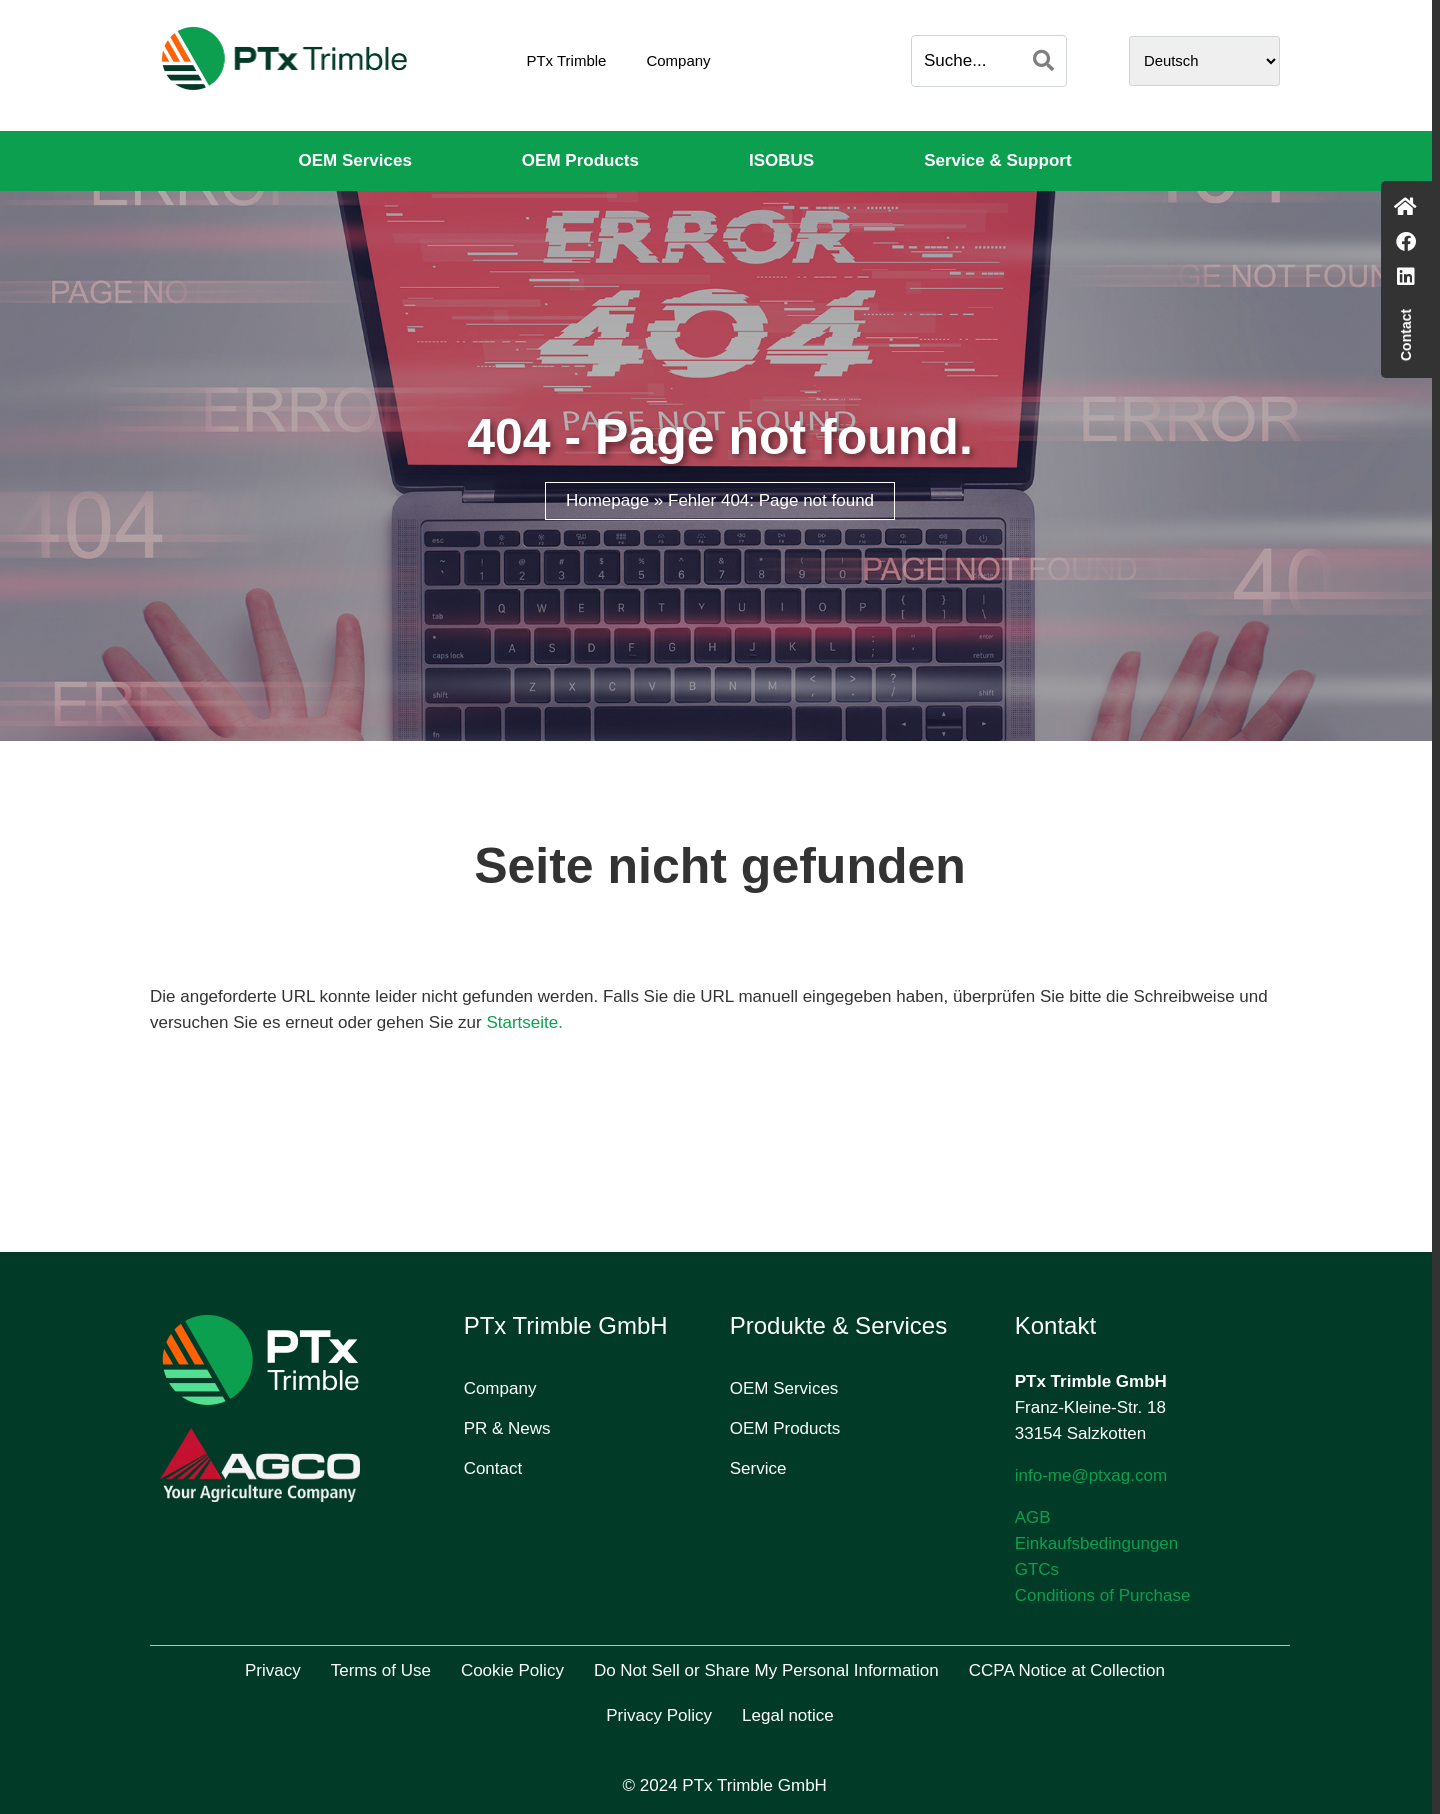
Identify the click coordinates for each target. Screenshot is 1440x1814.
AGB (1033, 1517)
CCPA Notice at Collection (1067, 1670)
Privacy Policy (659, 1715)
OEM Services (354, 160)
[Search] (1043, 61)
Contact (493, 1468)
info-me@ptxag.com (1091, 1475)
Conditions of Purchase (1103, 1595)
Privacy (273, 1670)
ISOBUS (781, 160)
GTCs (1037, 1569)
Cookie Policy (512, 1670)
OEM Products (580, 160)
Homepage (607, 500)
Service (758, 1468)
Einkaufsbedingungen (1097, 1543)
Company (678, 60)
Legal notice (788, 1715)
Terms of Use (381, 1670)
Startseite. (524, 1022)
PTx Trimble (566, 60)
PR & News (507, 1428)
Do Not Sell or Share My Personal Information (766, 1670)
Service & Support (997, 160)
